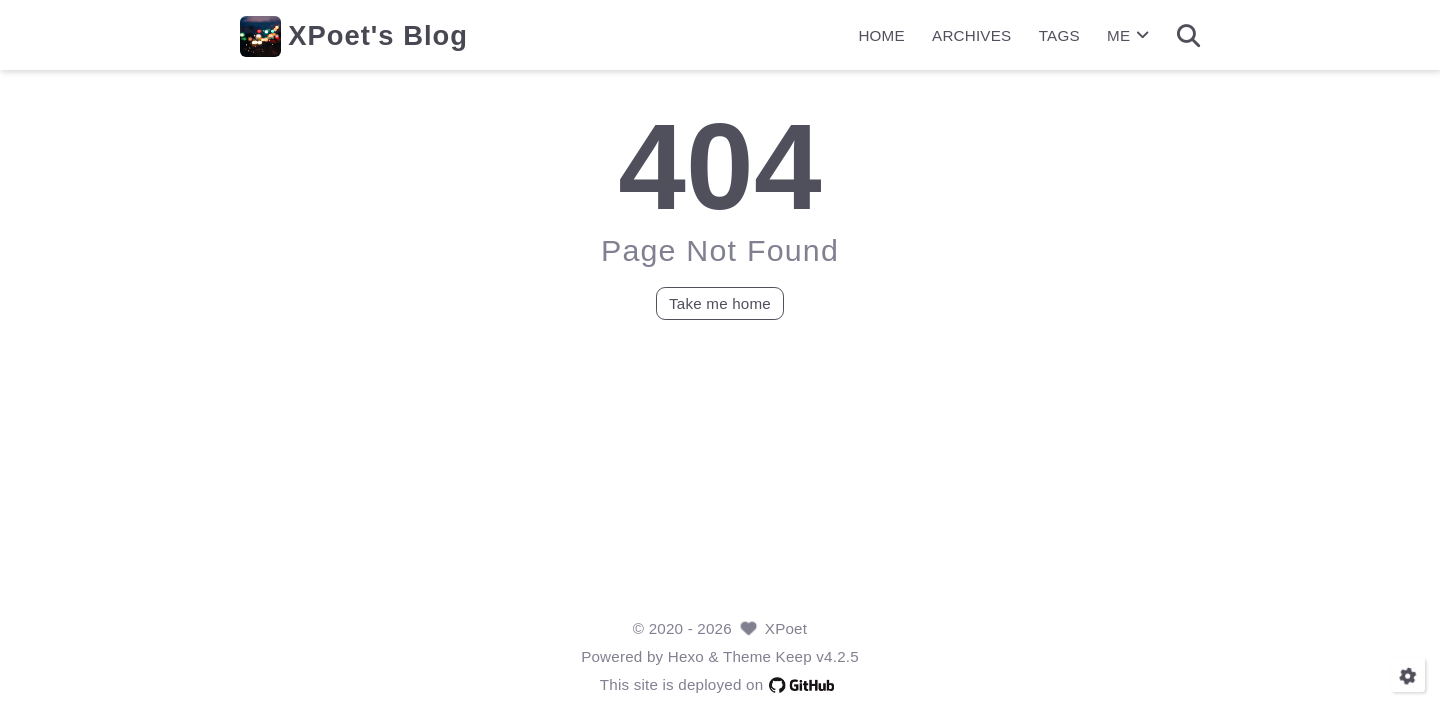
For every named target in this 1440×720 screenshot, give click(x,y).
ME (1128, 35)
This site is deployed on (720, 684)
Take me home (720, 302)
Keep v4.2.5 (817, 656)
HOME (881, 35)
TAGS (1059, 35)
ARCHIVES (971, 35)
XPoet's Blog (378, 35)
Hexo (686, 656)
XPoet (786, 628)
